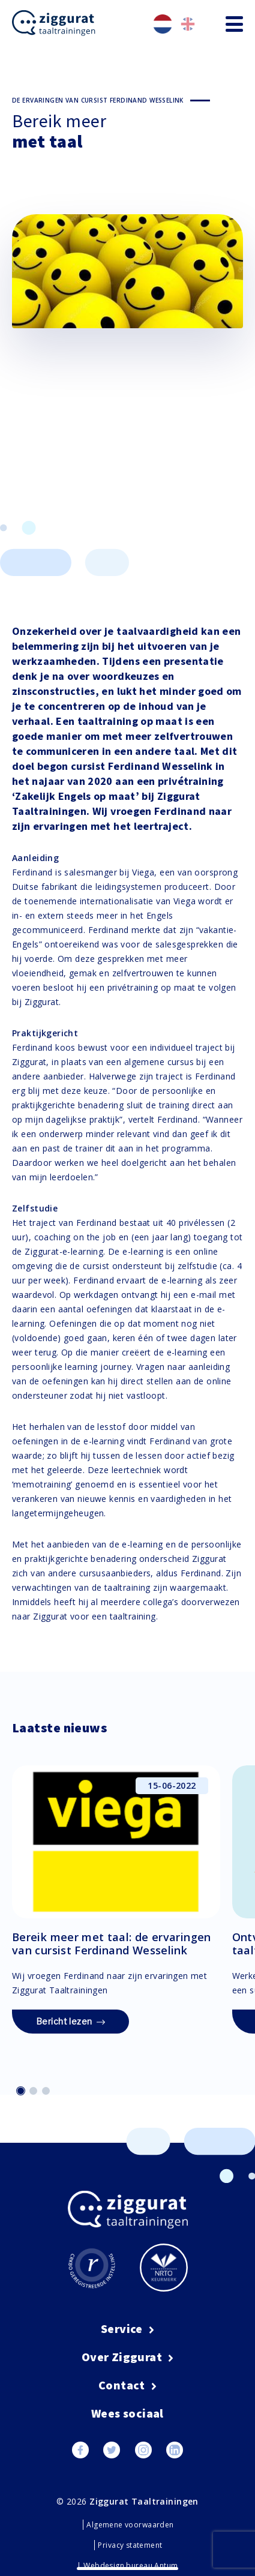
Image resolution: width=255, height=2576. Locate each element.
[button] (21, 2091)
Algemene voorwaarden (129, 2525)
